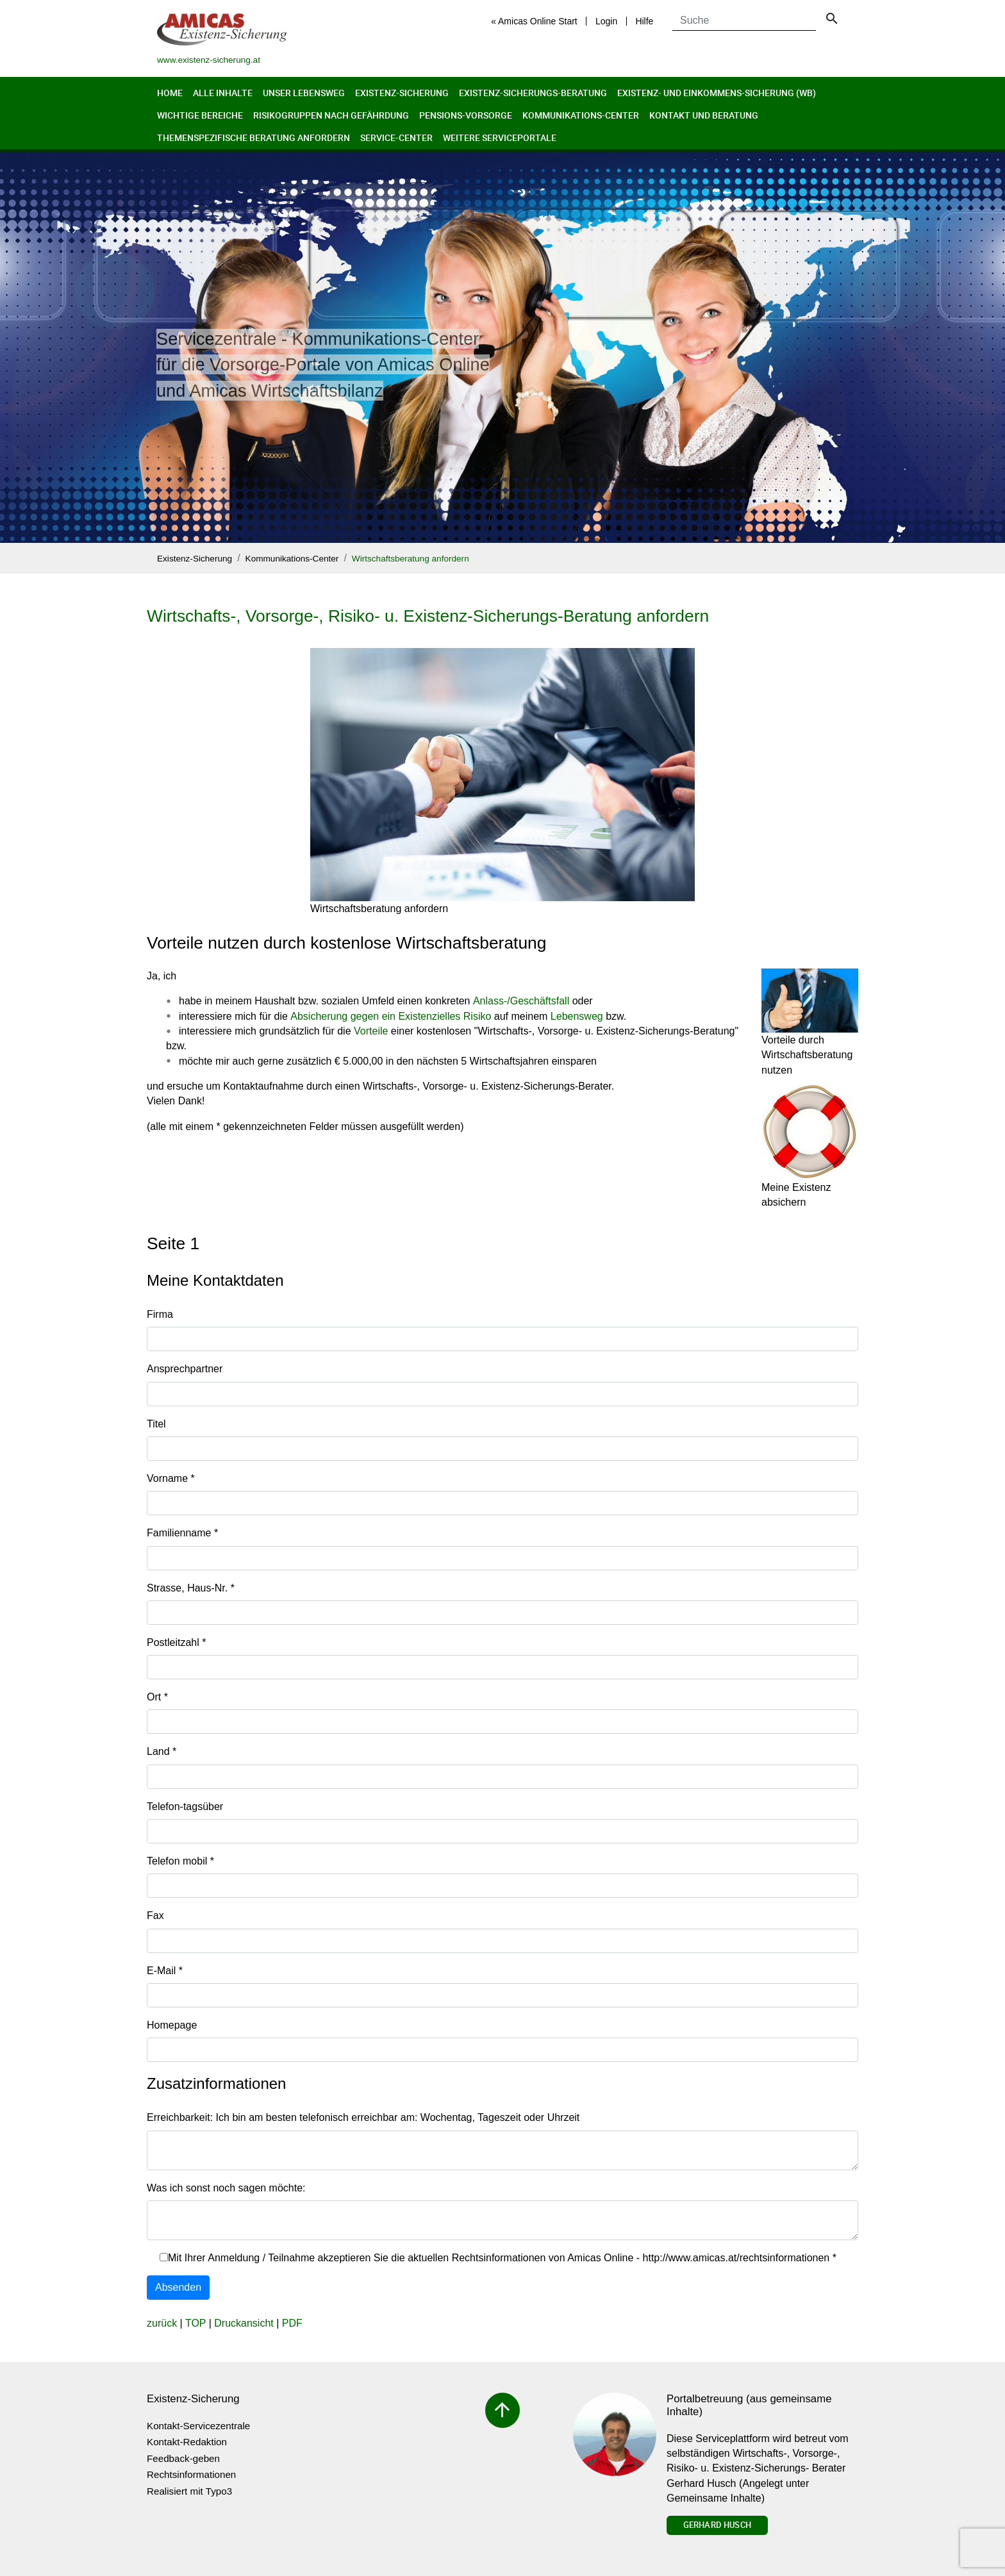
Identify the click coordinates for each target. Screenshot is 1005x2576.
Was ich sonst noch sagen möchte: (226, 2187)
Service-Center (396, 137)
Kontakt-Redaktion (187, 2441)
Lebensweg (577, 1016)
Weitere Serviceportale (499, 137)
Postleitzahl (176, 1642)
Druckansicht (243, 2323)
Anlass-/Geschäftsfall (521, 1000)
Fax (155, 1915)
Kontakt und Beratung (703, 115)
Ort (157, 1696)
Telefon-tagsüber (185, 1806)
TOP (195, 2323)
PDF (292, 2323)
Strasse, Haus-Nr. (191, 1588)
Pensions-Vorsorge (465, 115)
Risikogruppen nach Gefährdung (331, 115)
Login (606, 21)
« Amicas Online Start (534, 21)
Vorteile (371, 1031)
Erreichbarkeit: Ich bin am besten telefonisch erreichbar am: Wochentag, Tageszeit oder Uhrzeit (363, 2117)
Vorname (171, 1478)
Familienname (182, 1532)
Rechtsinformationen (191, 2474)
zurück (162, 2323)
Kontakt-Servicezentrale (198, 2425)
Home (170, 93)
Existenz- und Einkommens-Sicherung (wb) (716, 93)
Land (161, 1751)
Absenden (178, 2287)
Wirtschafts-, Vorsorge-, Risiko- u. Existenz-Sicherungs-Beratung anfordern (428, 616)
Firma (160, 1314)
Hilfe (644, 21)
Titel (156, 1423)
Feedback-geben (183, 2458)
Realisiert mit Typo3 (189, 2491)
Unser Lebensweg (304, 93)
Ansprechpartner (184, 1368)
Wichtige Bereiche (200, 115)
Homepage (172, 2025)
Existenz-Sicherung (402, 93)
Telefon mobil (180, 1861)
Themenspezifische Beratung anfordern (253, 137)
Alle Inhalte (223, 93)
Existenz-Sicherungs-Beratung (533, 93)
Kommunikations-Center (580, 115)
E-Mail (165, 1970)
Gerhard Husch (717, 2524)
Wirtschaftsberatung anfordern (410, 558)
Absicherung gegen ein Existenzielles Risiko (390, 1016)
